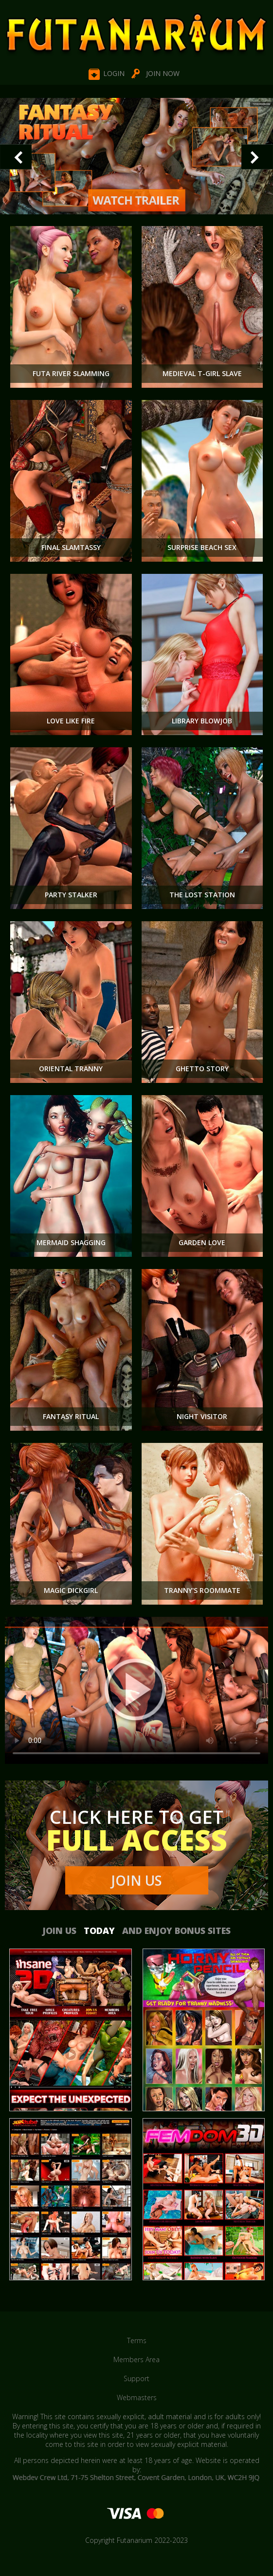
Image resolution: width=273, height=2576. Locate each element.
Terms (136, 2340)
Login (114, 73)
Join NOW (163, 73)
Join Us (136, 1880)
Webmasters (137, 2397)
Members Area (136, 2359)
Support (136, 2378)
